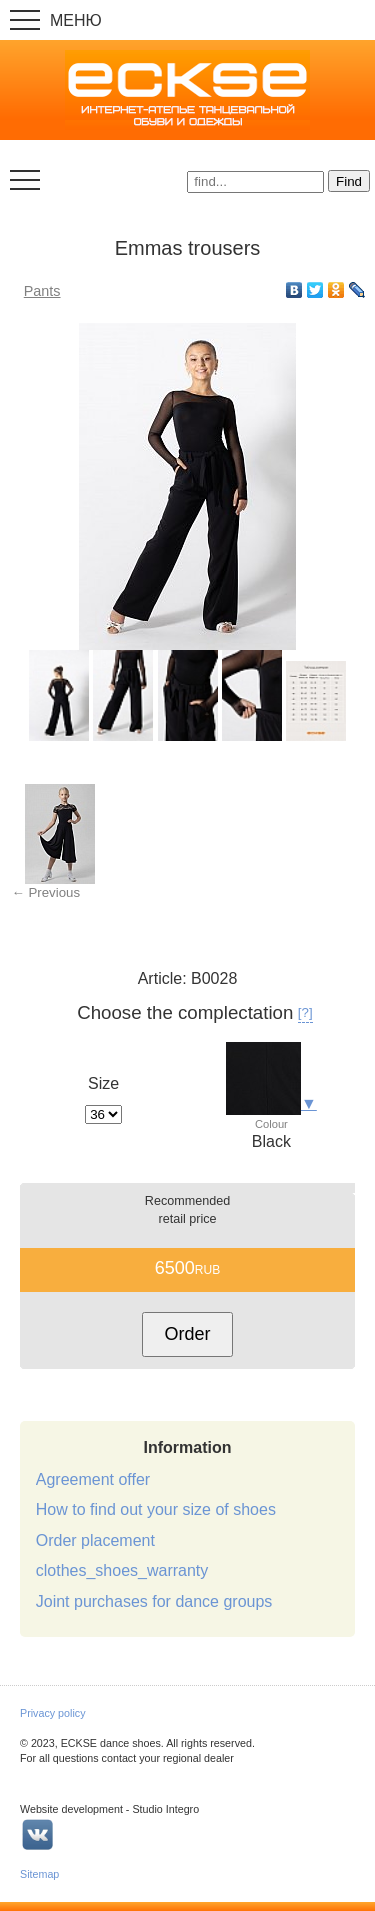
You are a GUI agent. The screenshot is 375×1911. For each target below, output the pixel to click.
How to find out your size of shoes (156, 1509)
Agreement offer (93, 1479)
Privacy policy (53, 1713)
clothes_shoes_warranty (122, 1570)
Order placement (95, 1540)
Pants (42, 291)
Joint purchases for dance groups (154, 1601)
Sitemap (39, 1874)
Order (187, 1334)
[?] (305, 1012)
